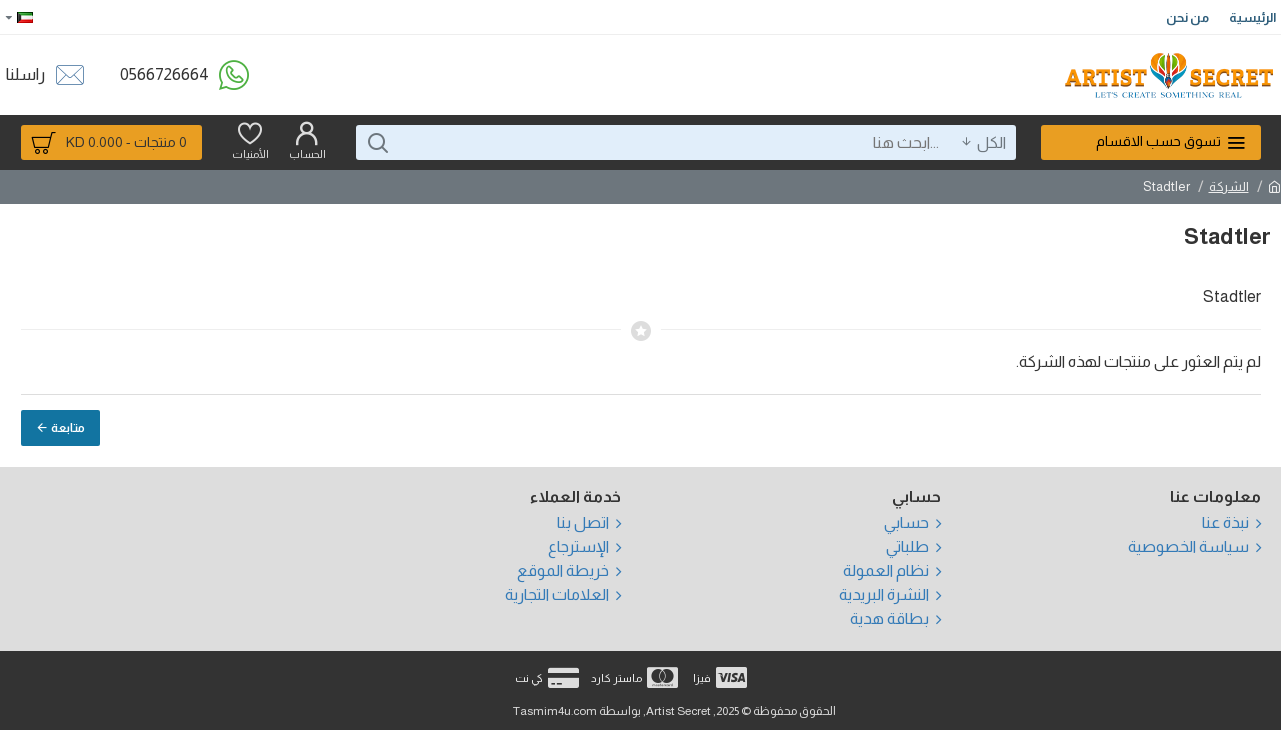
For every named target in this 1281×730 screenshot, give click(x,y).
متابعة (68, 428)
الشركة (1229, 186)
